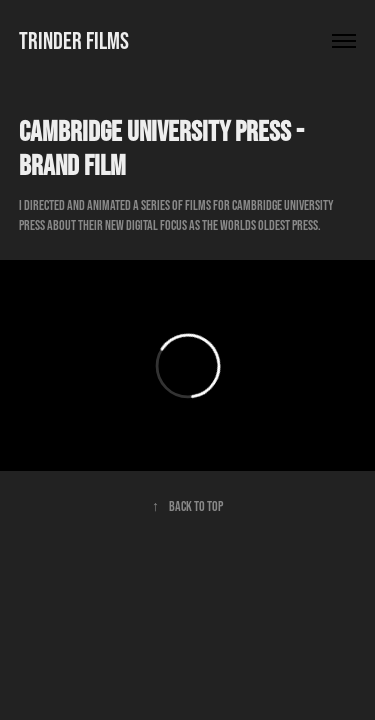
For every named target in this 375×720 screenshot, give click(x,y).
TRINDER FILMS (74, 40)
